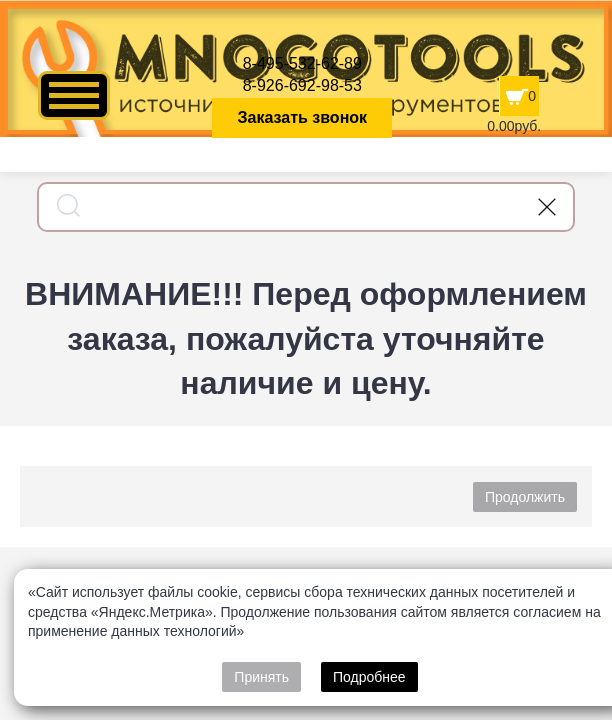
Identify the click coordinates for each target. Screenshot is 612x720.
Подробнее (369, 677)
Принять (261, 677)
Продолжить (525, 497)
